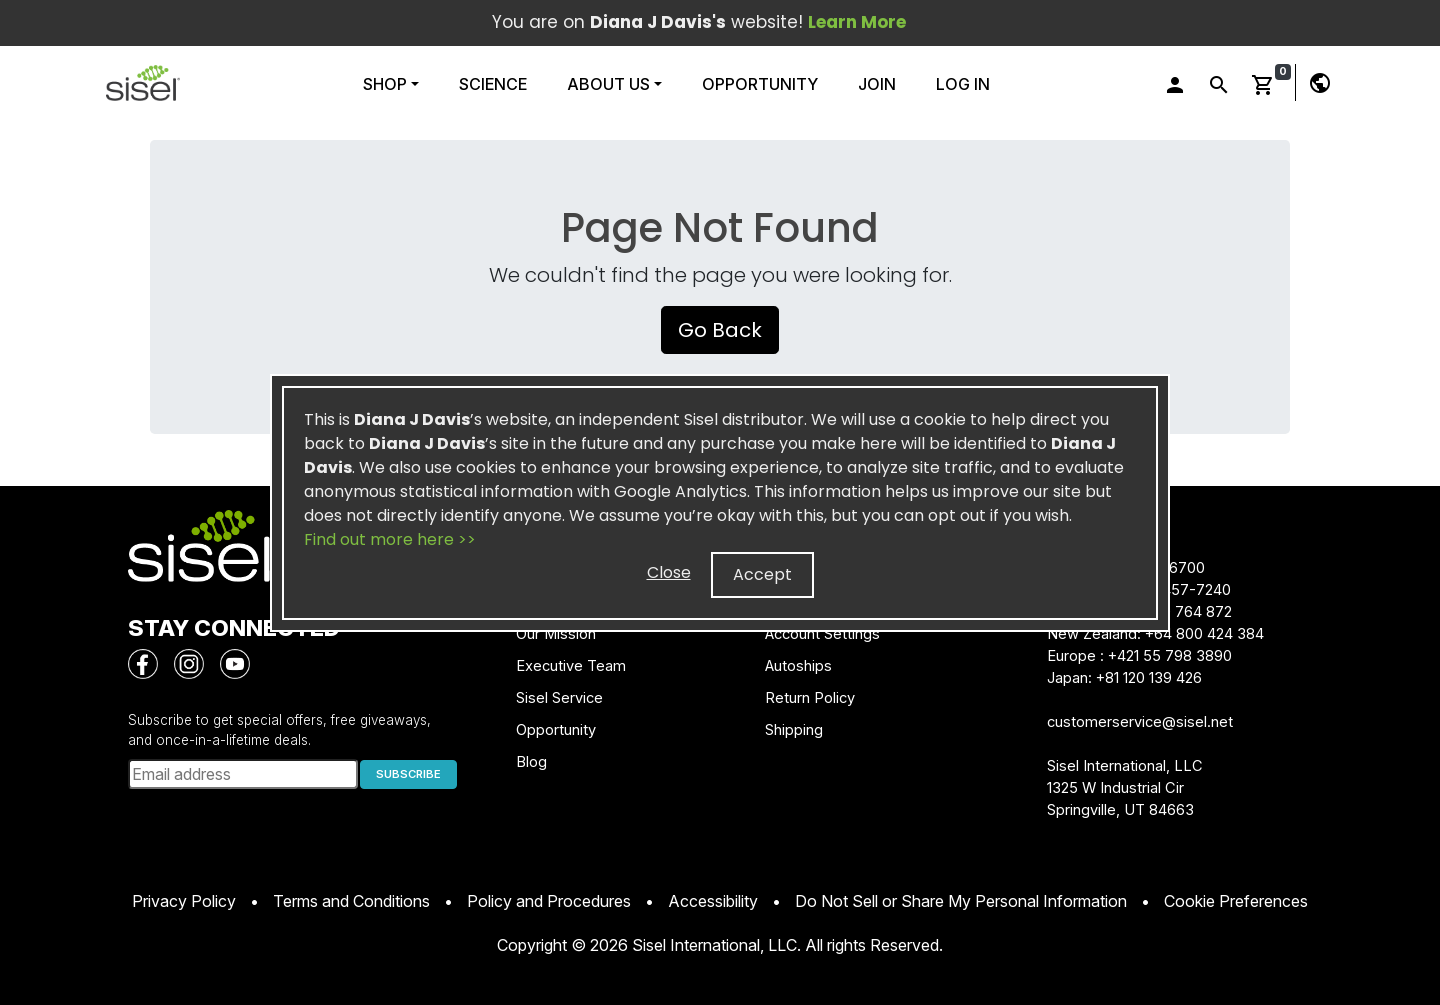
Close (669, 572)
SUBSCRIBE (408, 774)
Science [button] (493, 84)
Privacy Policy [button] (184, 901)
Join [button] (877, 84)
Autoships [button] (798, 666)
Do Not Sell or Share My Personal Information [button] (961, 901)
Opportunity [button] (760, 84)
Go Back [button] (720, 330)
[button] (143, 83)
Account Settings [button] (822, 634)
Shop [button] (387, 84)
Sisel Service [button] (559, 698)
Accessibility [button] (713, 901)
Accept (762, 574)
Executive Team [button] (571, 666)
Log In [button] (963, 84)
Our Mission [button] (556, 634)
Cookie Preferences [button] (1236, 901)
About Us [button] (608, 84)
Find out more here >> (390, 539)
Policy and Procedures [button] (549, 901)
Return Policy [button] (810, 698)
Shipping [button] (794, 730)
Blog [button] (531, 762)
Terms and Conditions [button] (351, 901)
